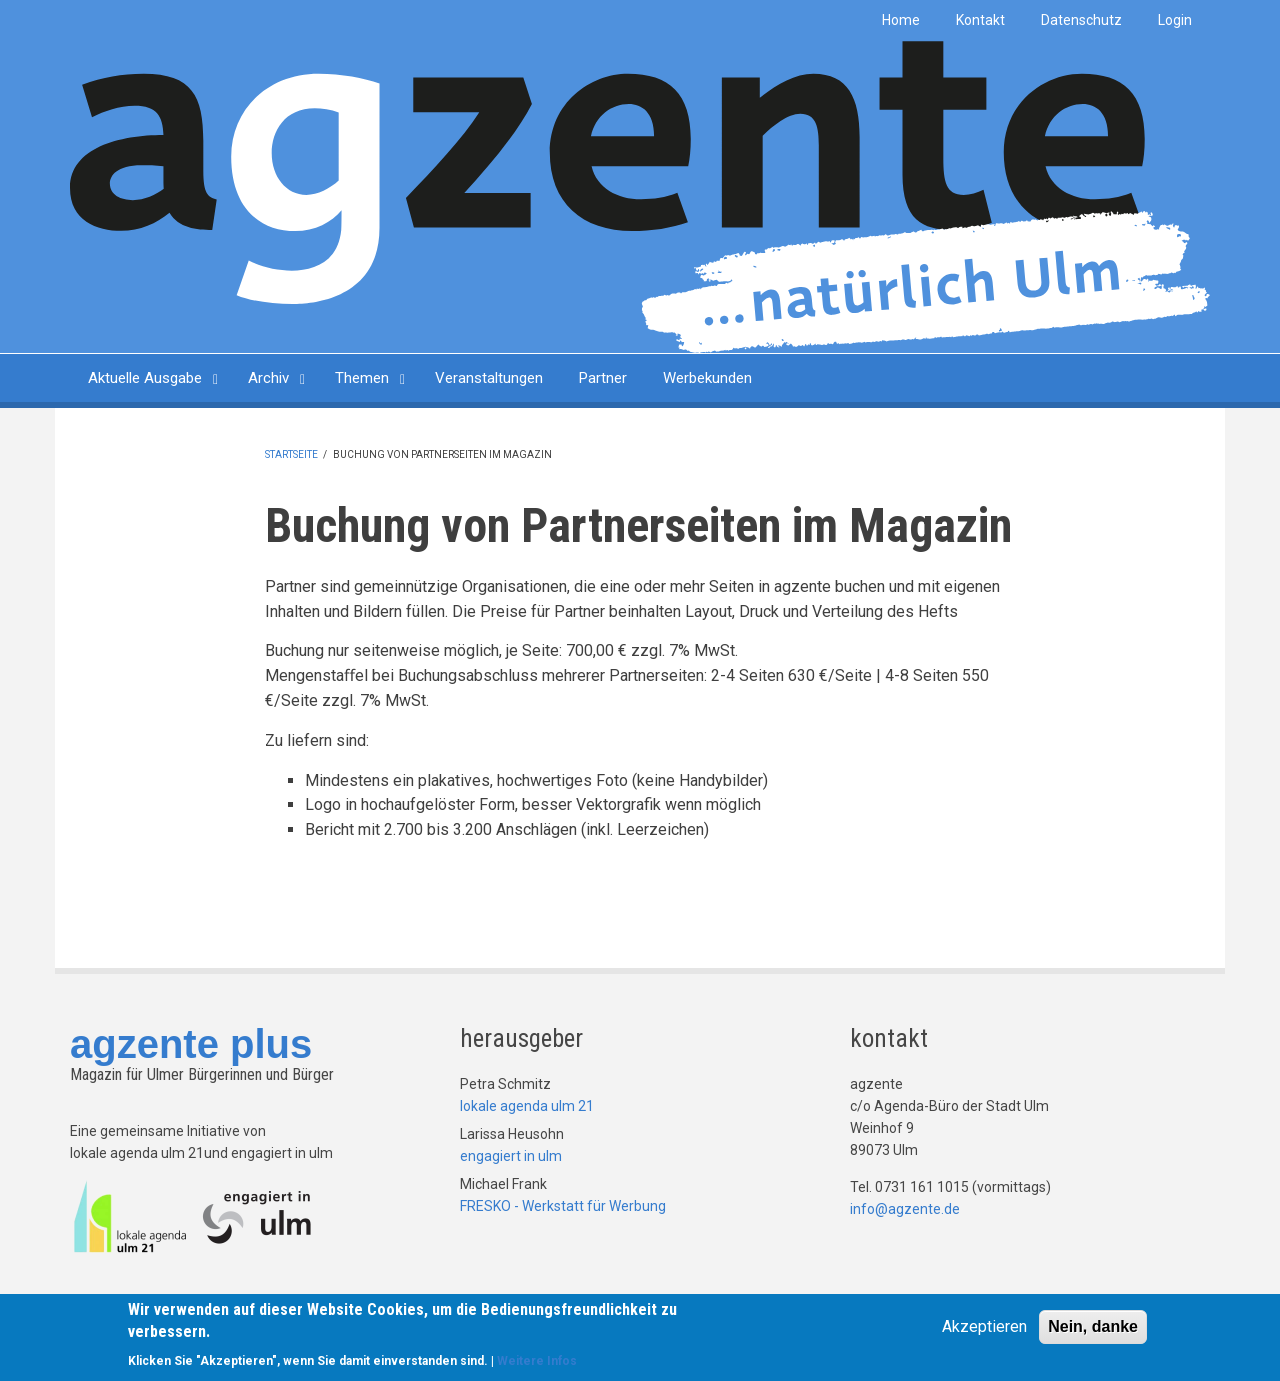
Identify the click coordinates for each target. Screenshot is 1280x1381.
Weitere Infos (537, 1362)
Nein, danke (1093, 1327)
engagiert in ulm (511, 1156)
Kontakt (980, 20)
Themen (362, 378)
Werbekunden (707, 378)
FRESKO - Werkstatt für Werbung (563, 1206)
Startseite (291, 454)
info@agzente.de (905, 1209)
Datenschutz (1081, 20)
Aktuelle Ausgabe (145, 378)
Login (1175, 20)
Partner (603, 378)
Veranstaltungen (489, 378)
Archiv (268, 378)
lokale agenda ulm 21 (527, 1106)
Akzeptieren (984, 1327)
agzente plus (191, 1044)
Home (901, 20)
